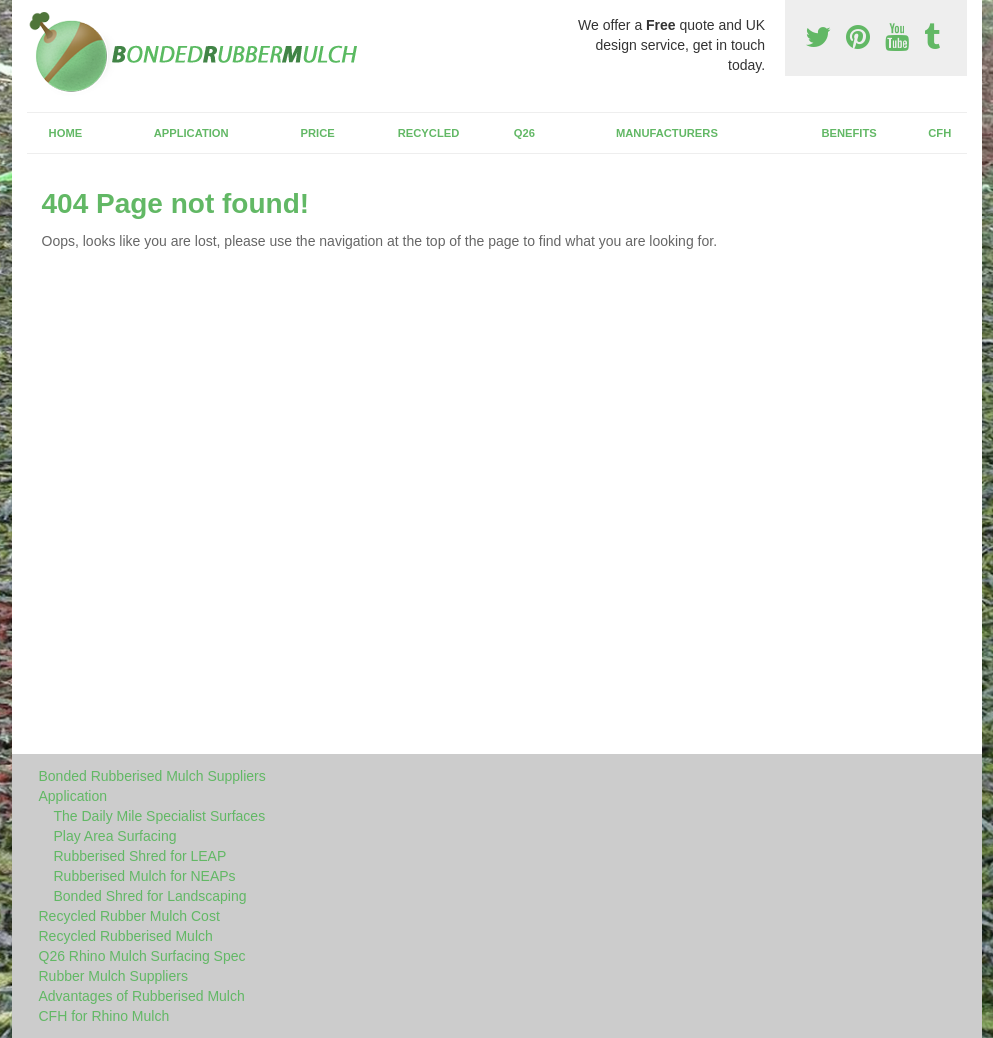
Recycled (429, 133)
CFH (939, 133)
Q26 (524, 133)
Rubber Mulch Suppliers (113, 976)
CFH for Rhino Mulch (104, 1016)
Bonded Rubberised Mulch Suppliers (152, 776)
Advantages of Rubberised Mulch (142, 996)
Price (318, 133)
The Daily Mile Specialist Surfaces (160, 816)
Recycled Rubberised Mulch (126, 936)
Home (66, 133)
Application (191, 133)
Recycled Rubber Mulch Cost (129, 916)
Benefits (848, 133)
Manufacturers (667, 133)
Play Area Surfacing (115, 836)
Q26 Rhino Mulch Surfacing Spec (142, 956)
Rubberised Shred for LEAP (140, 856)
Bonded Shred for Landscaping (150, 896)
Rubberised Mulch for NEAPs (145, 876)
